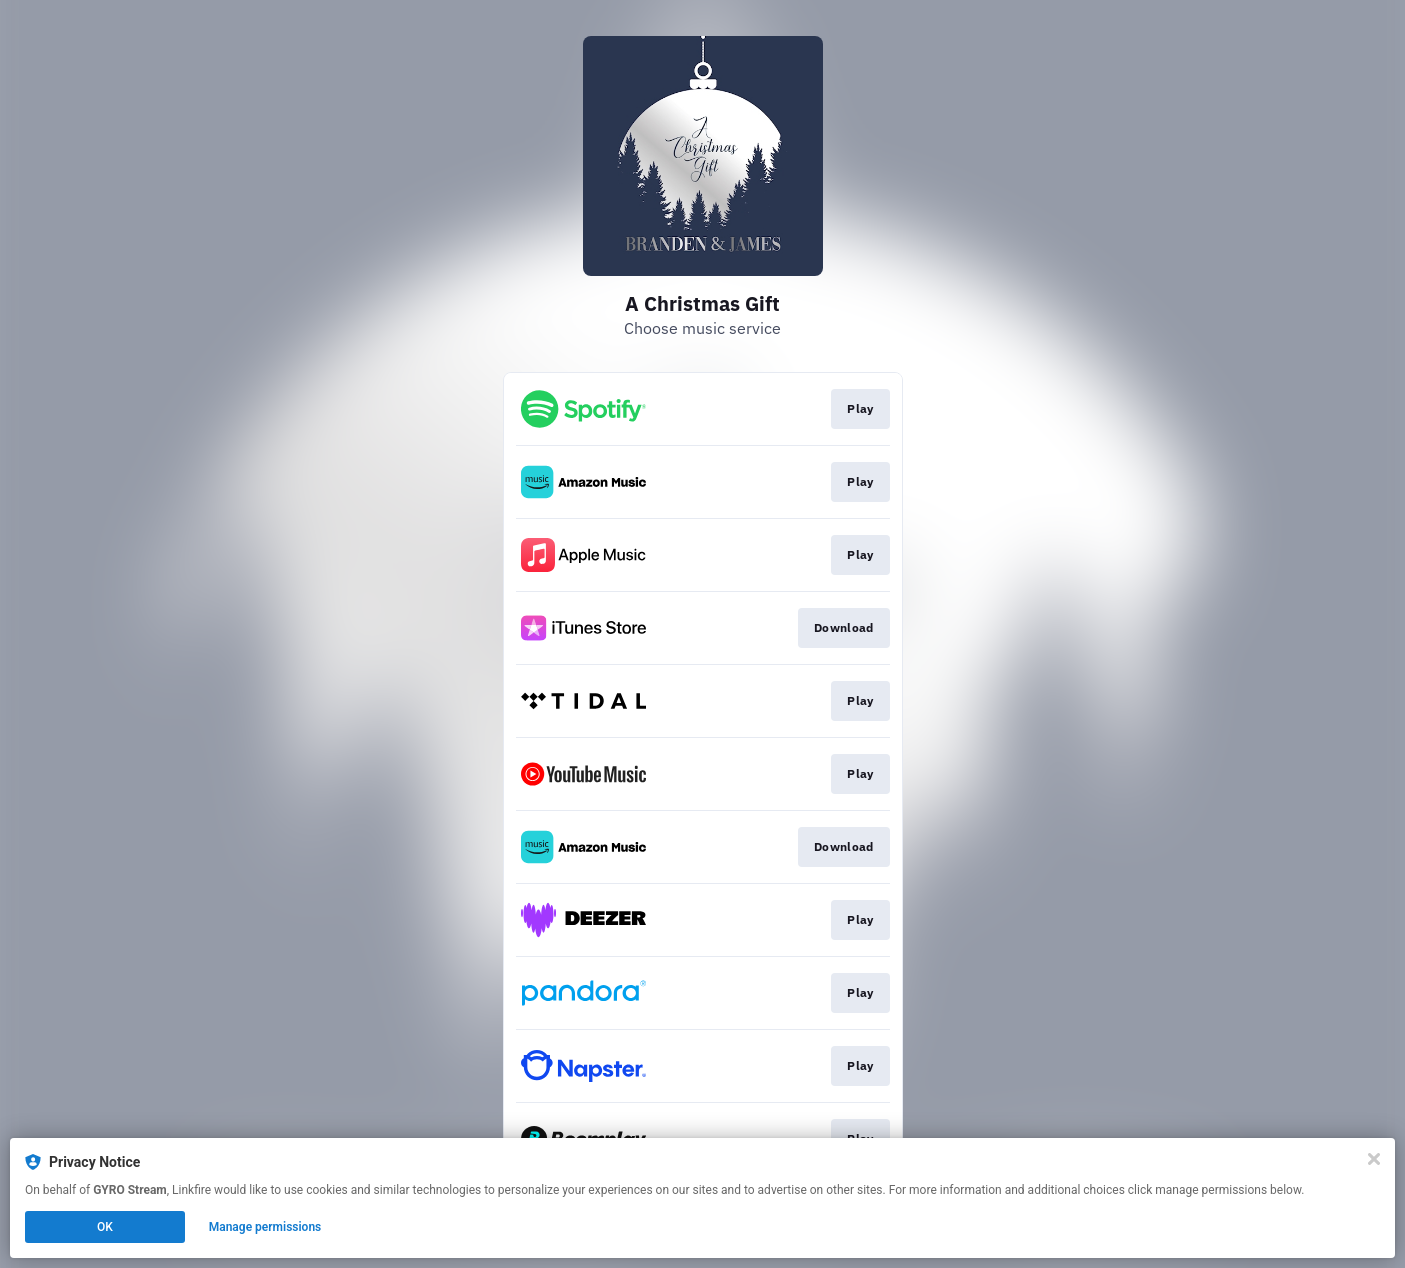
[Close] (1374, 1159)
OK (105, 1227)
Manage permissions (265, 1227)
